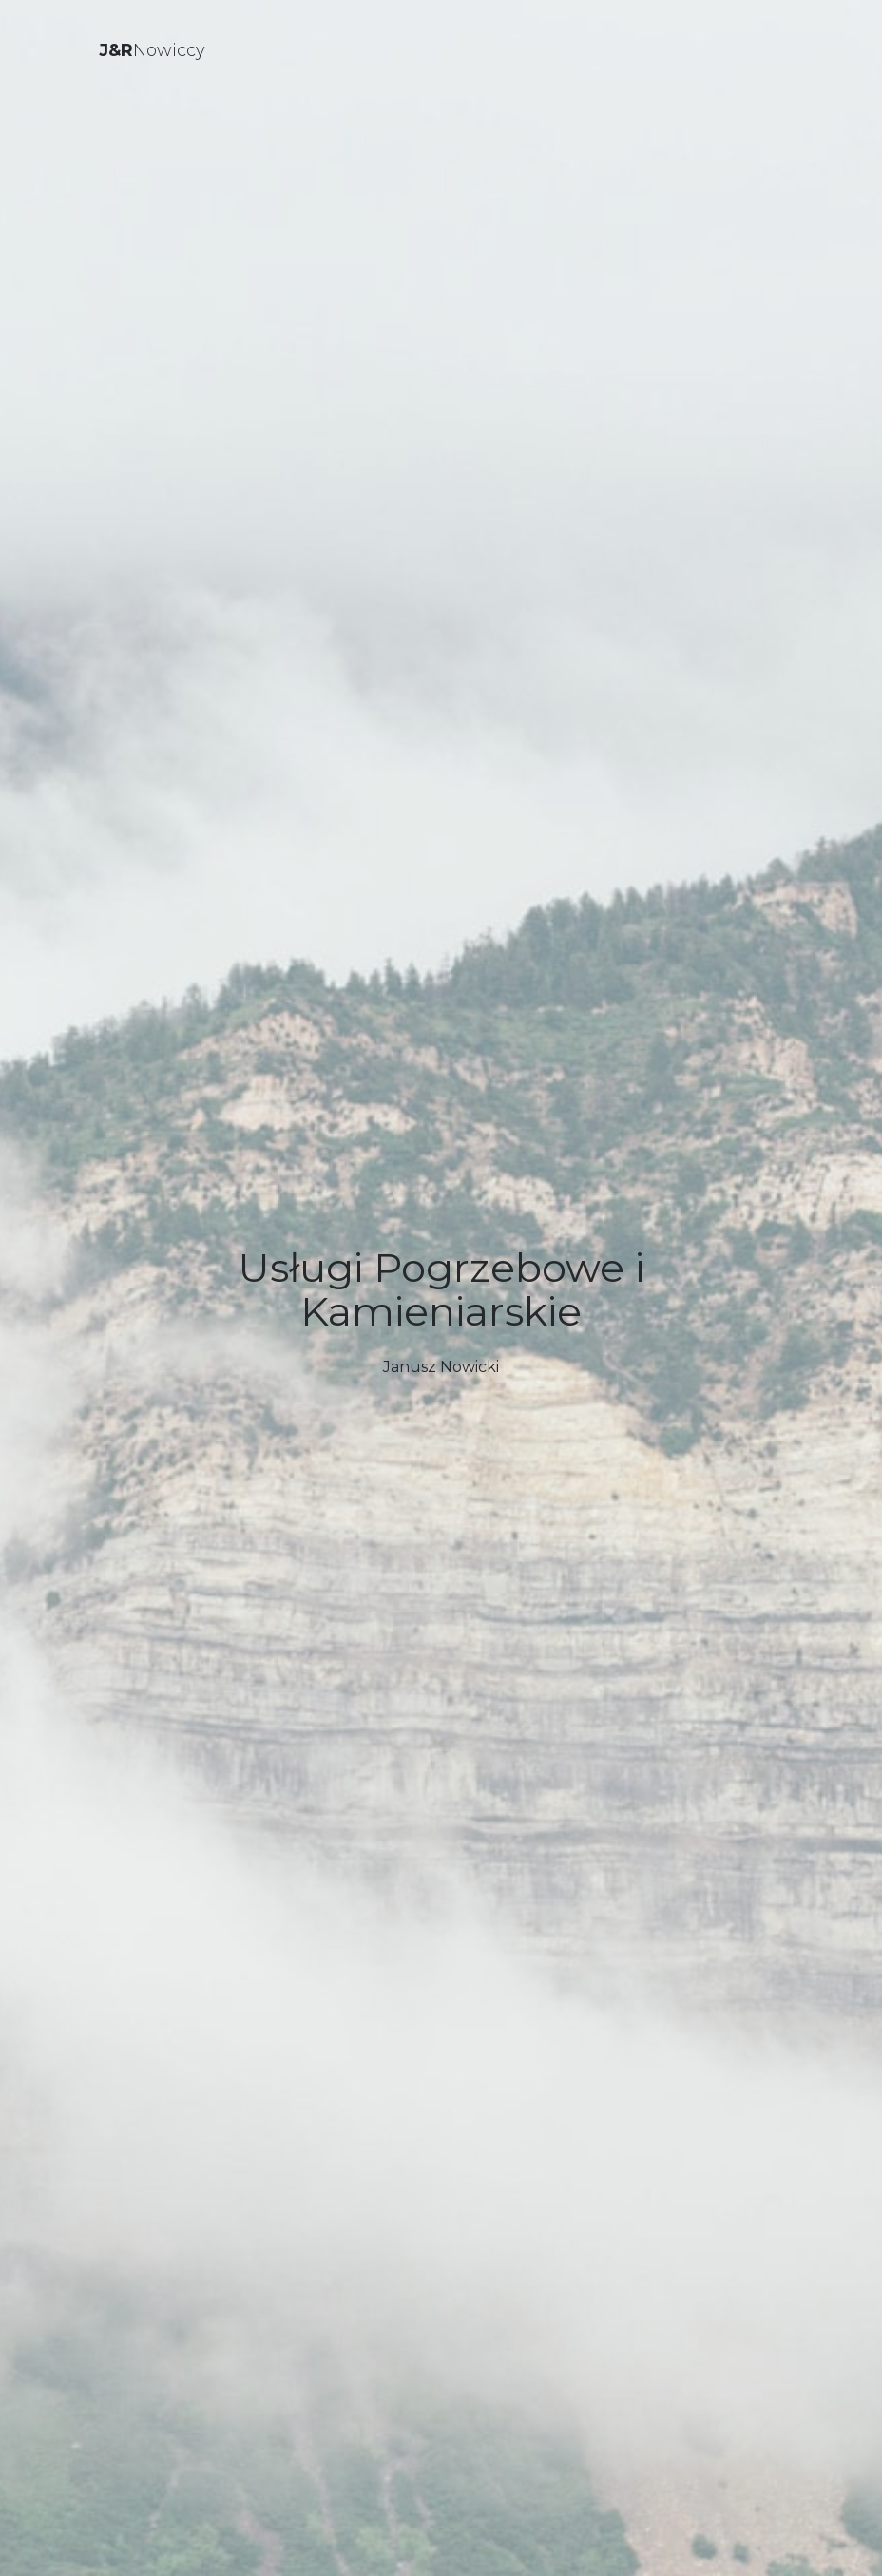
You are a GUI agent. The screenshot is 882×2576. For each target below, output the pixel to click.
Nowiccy (152, 50)
